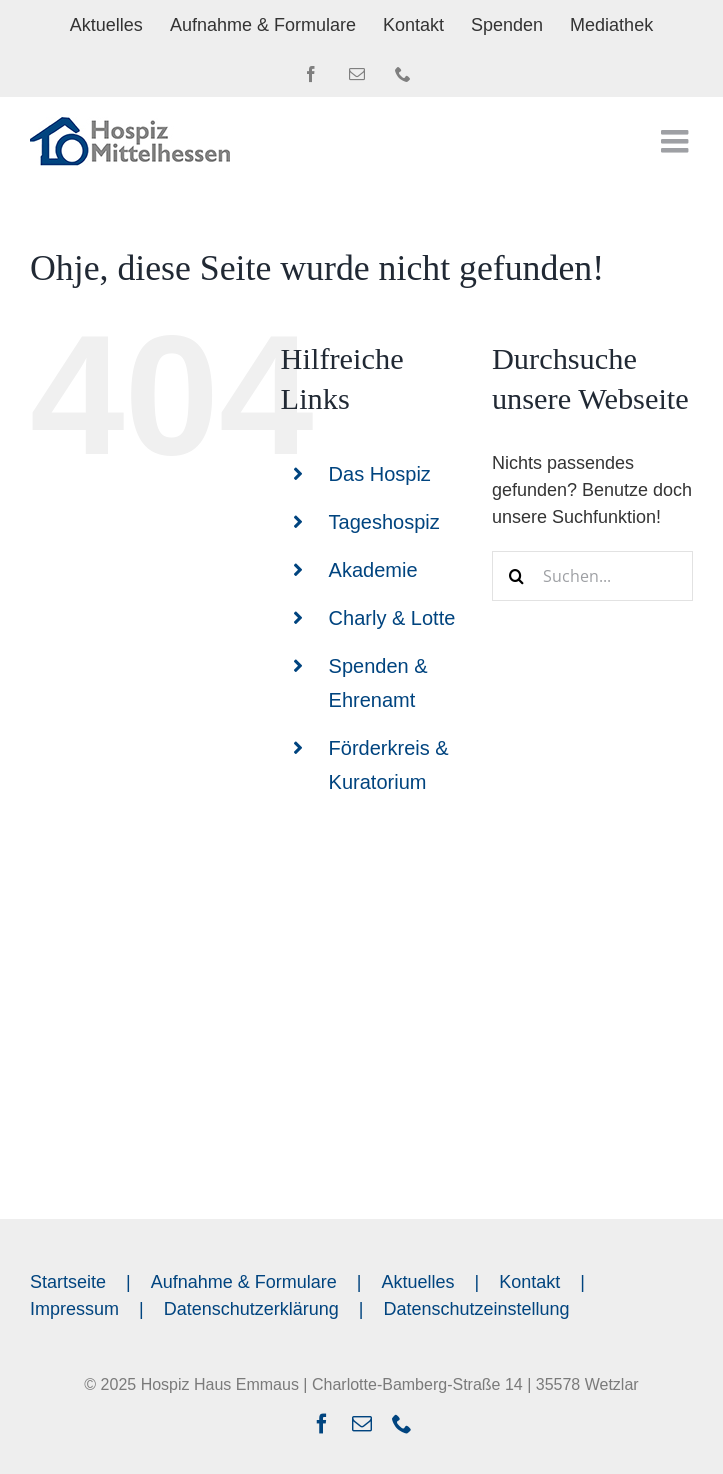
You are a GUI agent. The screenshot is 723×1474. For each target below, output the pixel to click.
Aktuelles (418, 1282)
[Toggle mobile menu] (677, 141)
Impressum (74, 1309)
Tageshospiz (384, 522)
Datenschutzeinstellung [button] (477, 1309)
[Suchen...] (592, 576)
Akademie (373, 570)
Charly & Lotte (392, 618)
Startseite (68, 1282)
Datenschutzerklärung (251, 1309)
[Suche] (517, 576)
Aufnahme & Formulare (244, 1282)
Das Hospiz (380, 474)
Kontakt (529, 1282)
